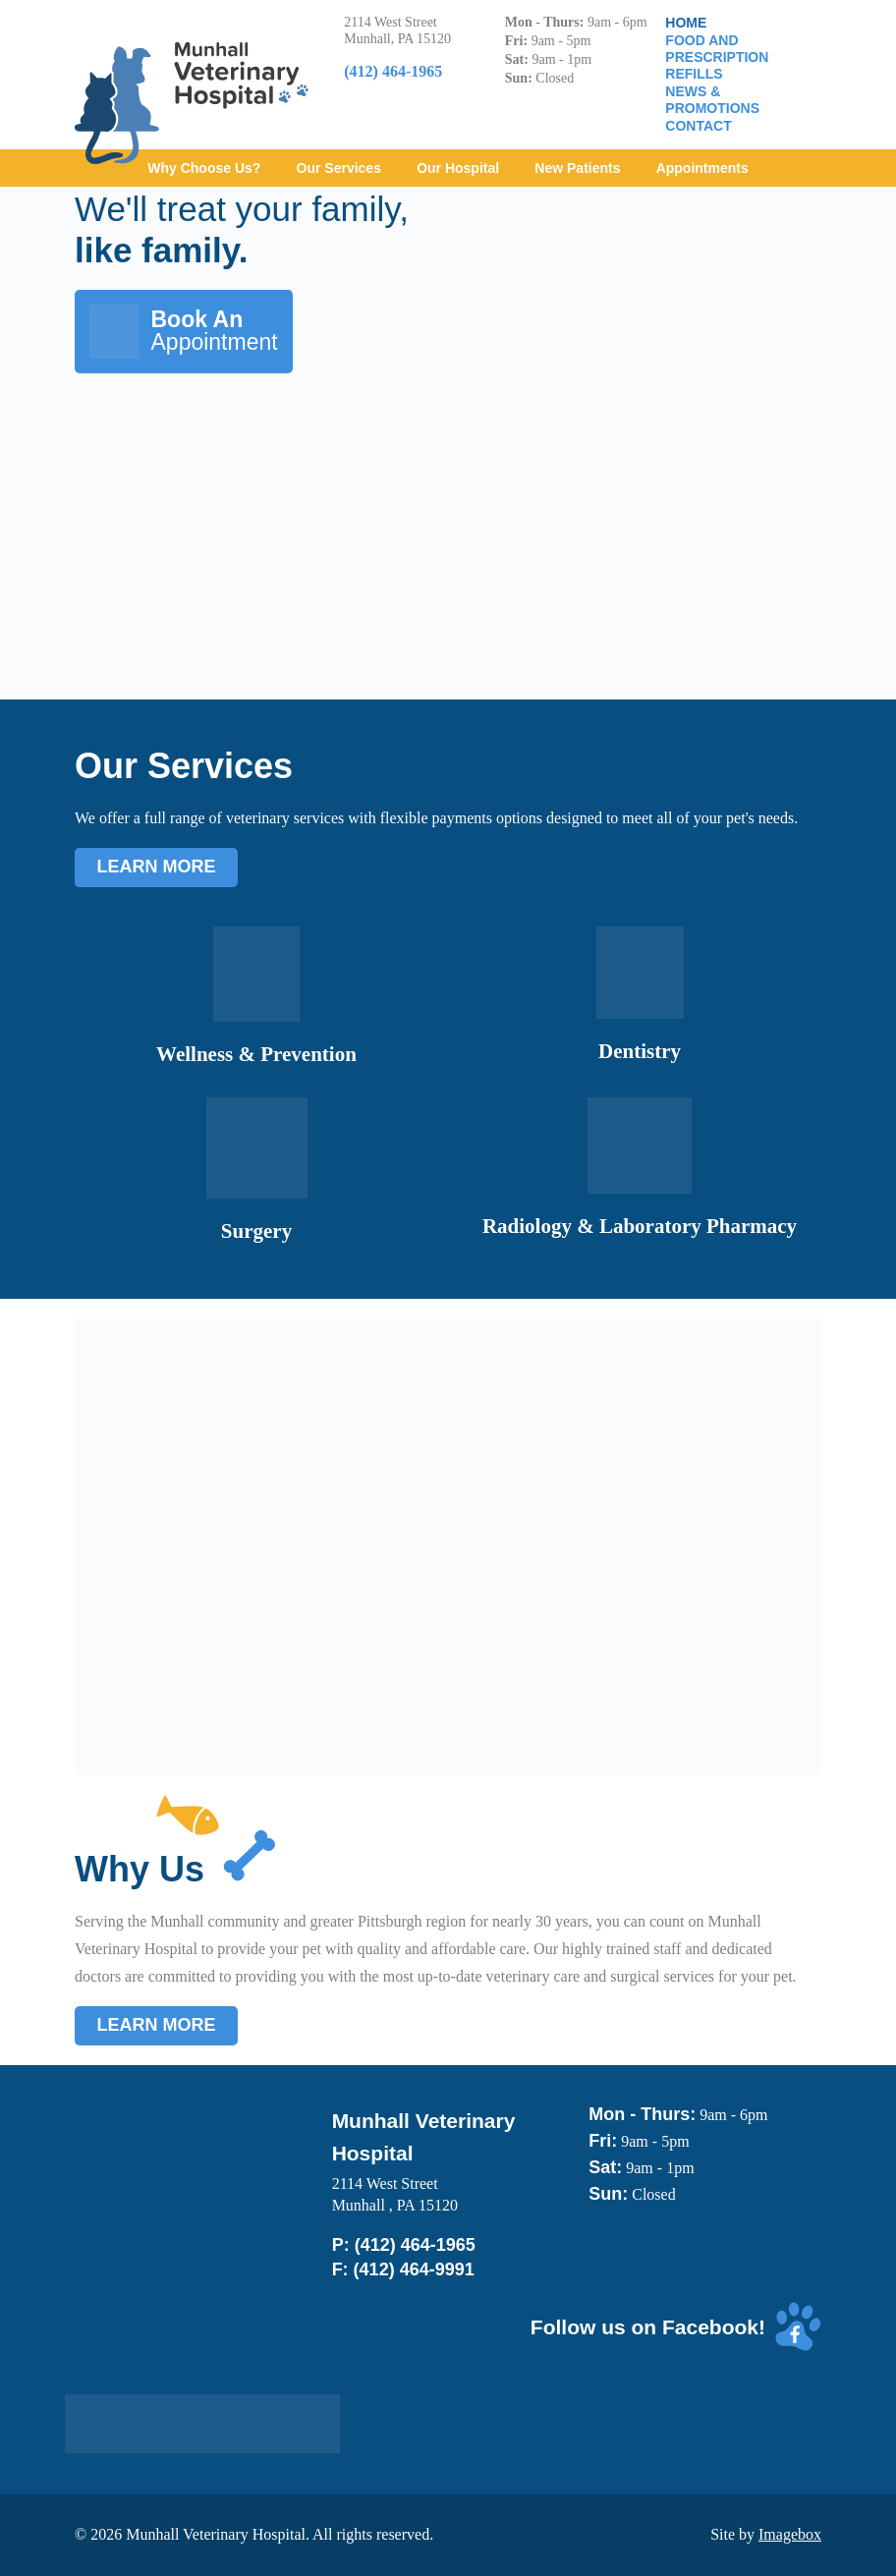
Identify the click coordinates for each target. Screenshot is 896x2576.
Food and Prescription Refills (716, 57)
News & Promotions (712, 100)
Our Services (339, 168)
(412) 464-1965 (415, 2245)
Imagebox (789, 2534)
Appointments (702, 168)
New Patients (577, 168)
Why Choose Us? (203, 168)
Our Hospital (458, 168)
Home (685, 22)
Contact (698, 126)
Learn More (156, 866)
